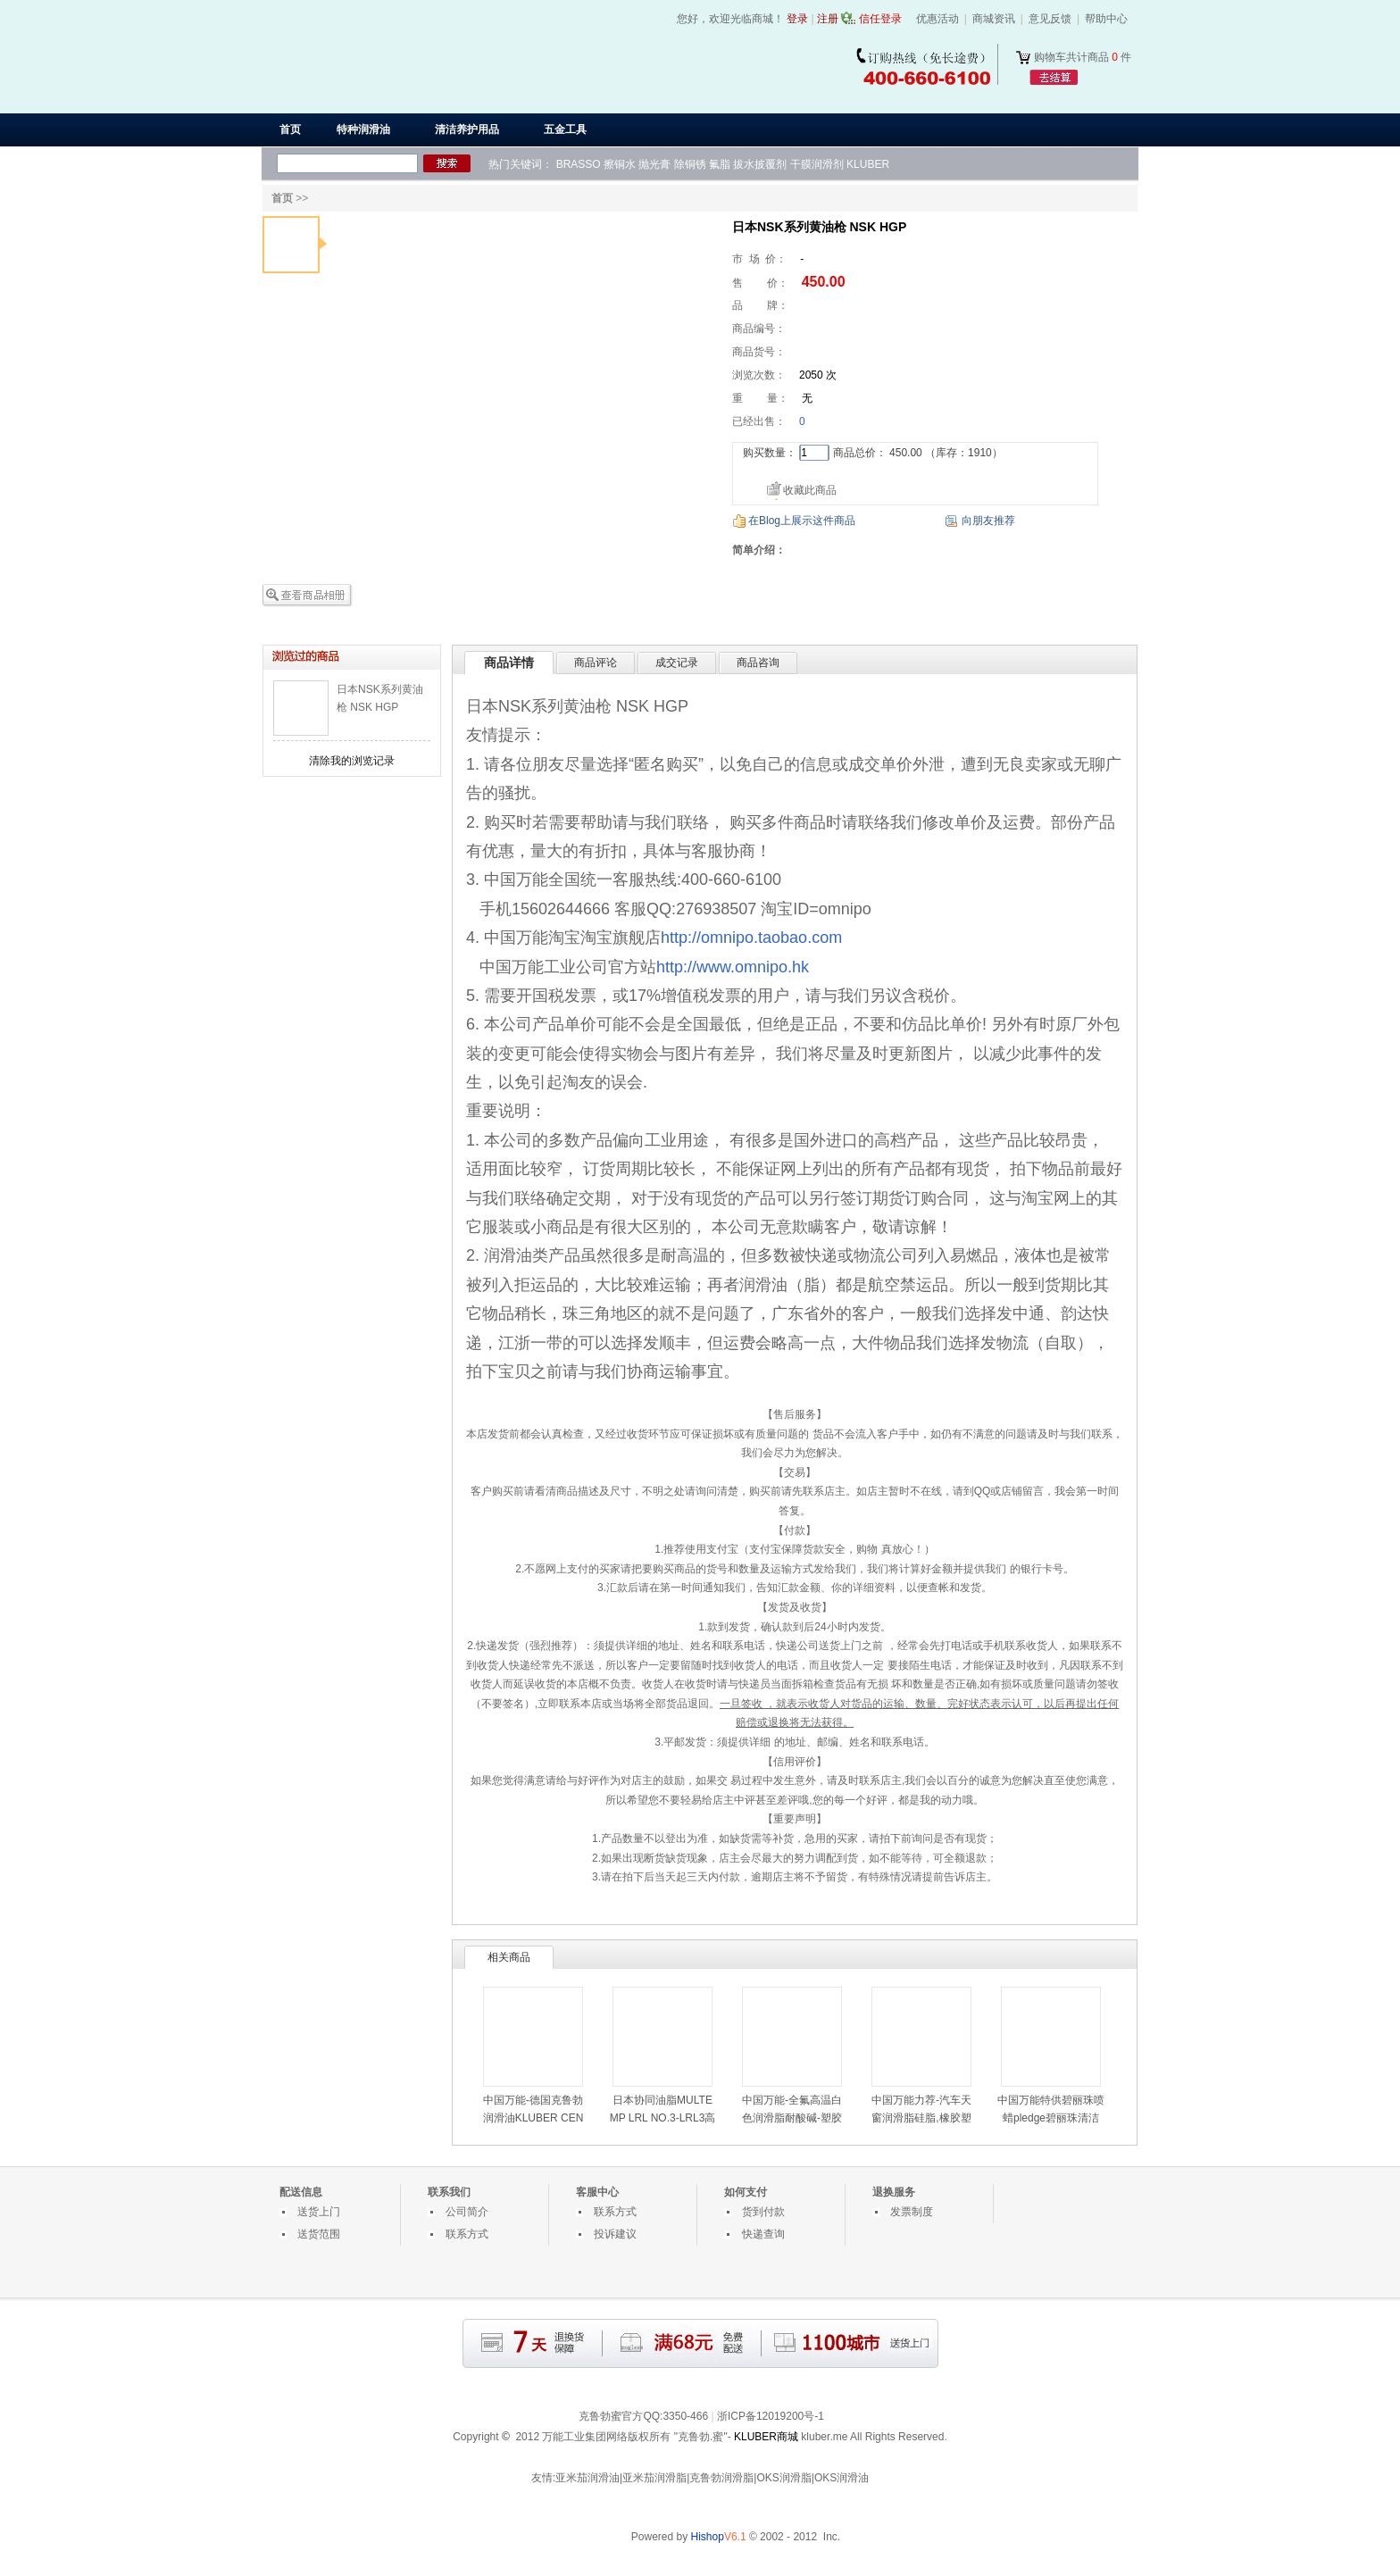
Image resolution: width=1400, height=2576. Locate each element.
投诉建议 (615, 2234)
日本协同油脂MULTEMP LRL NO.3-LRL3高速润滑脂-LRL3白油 (663, 2118)
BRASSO (578, 164)
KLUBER (867, 164)
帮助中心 (1106, 19)
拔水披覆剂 (760, 164)
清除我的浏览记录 (352, 760)
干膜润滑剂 (817, 164)
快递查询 (763, 2234)
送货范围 (318, 2234)
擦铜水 (620, 164)
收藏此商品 (810, 490)
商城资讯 (993, 19)
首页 (290, 129)
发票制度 (911, 2211)
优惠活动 (937, 19)
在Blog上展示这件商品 (801, 520)
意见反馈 (1050, 19)
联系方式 (467, 2234)
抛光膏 (654, 164)
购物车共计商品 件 (1082, 57)
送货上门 (318, 2211)
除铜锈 (690, 164)
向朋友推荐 (988, 520)
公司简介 (467, 2211)
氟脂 (719, 164)
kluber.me (824, 2436)
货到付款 (763, 2211)
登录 (797, 19)
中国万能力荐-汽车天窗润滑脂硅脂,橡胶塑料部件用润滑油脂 (921, 2118)
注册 (827, 19)
